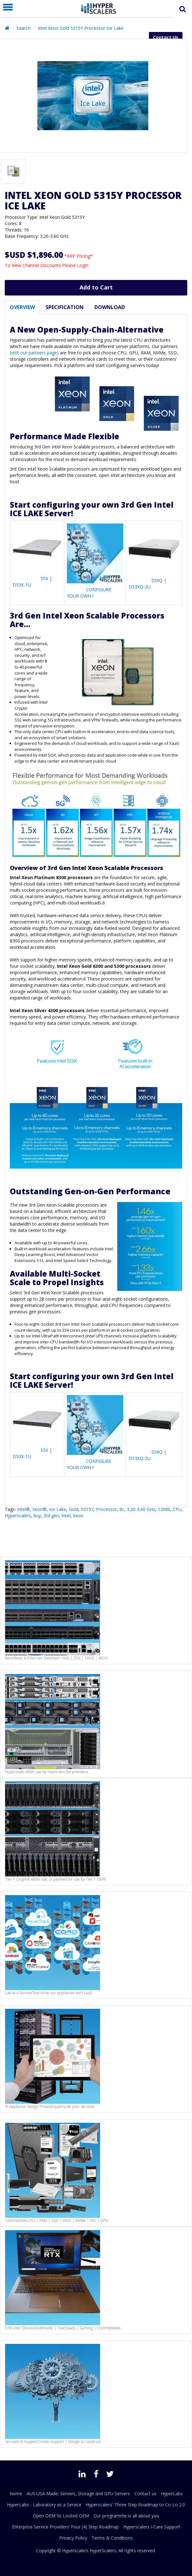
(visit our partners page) (34, 353)
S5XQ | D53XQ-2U (147, 583)
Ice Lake (57, 1509)
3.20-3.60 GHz (141, 1509)
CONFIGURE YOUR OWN (89, 593)
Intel (65, 1516)
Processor (106, 1509)
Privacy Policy (73, 2538)
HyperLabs (172, 2493)
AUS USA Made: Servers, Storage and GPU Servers (78, 2493)
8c (121, 1509)
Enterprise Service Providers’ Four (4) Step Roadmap (65, 2527)
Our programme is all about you (126, 2516)
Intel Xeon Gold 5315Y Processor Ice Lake (81, 28)
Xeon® (39, 1509)
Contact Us (165, 37)
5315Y (87, 1509)
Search (23, 28)
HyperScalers (103, 2550)
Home (16, 2493)
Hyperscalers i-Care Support (151, 2527)
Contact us (145, 2493)
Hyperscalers (18, 1516)
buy (37, 1516)
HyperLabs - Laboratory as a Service (44, 2505)
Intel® (23, 1509)
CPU (177, 1509)
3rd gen (51, 1516)
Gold (73, 1509)
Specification (65, 307)
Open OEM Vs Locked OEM (61, 2516)
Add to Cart (96, 287)
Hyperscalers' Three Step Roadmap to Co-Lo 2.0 (135, 2505)
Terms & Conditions (112, 2538)
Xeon (78, 1516)
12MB (164, 1509)
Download (109, 307)
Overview (22, 307)
